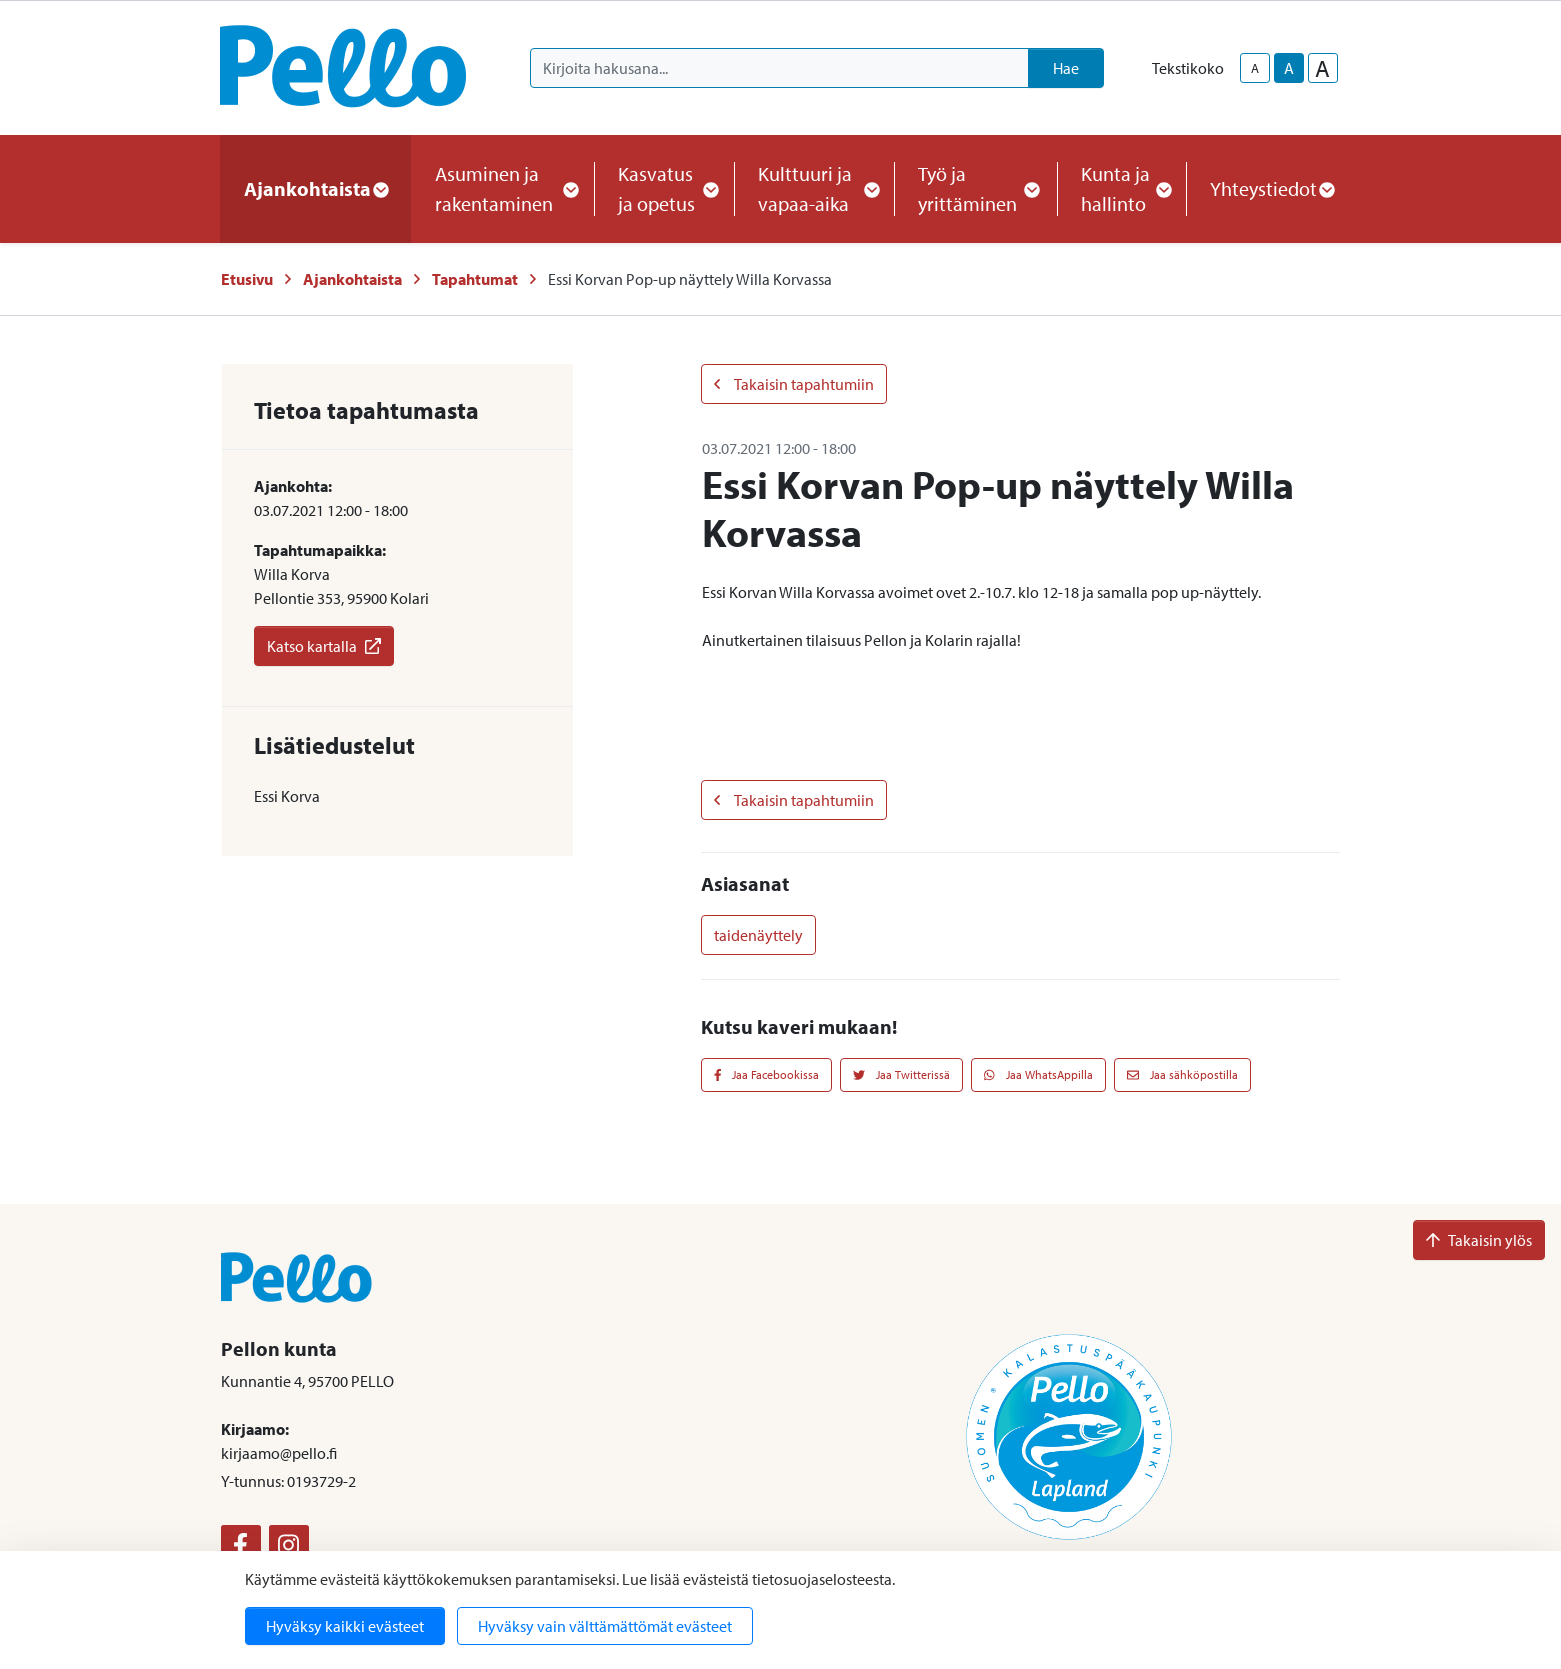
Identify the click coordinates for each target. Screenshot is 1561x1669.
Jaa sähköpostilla (1182, 1074)
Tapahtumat (475, 279)
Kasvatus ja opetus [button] (664, 188)
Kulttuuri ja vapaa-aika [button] (814, 188)
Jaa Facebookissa (767, 1074)
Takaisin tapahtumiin (794, 384)
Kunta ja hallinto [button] (1121, 188)
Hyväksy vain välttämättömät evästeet (605, 1626)
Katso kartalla (324, 646)
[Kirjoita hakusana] (779, 68)
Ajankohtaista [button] (315, 188)
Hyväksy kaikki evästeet (345, 1626)
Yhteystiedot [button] (1271, 188)
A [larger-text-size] (1322, 68)
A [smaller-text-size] (1255, 68)
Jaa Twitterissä (901, 1074)
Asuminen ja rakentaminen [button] (503, 188)
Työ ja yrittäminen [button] (975, 188)
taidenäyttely (758, 935)
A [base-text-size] (1289, 68)
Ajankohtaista (352, 279)
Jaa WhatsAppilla (1038, 1074)
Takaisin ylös (1479, 1240)
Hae (1066, 68)
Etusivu (247, 279)
